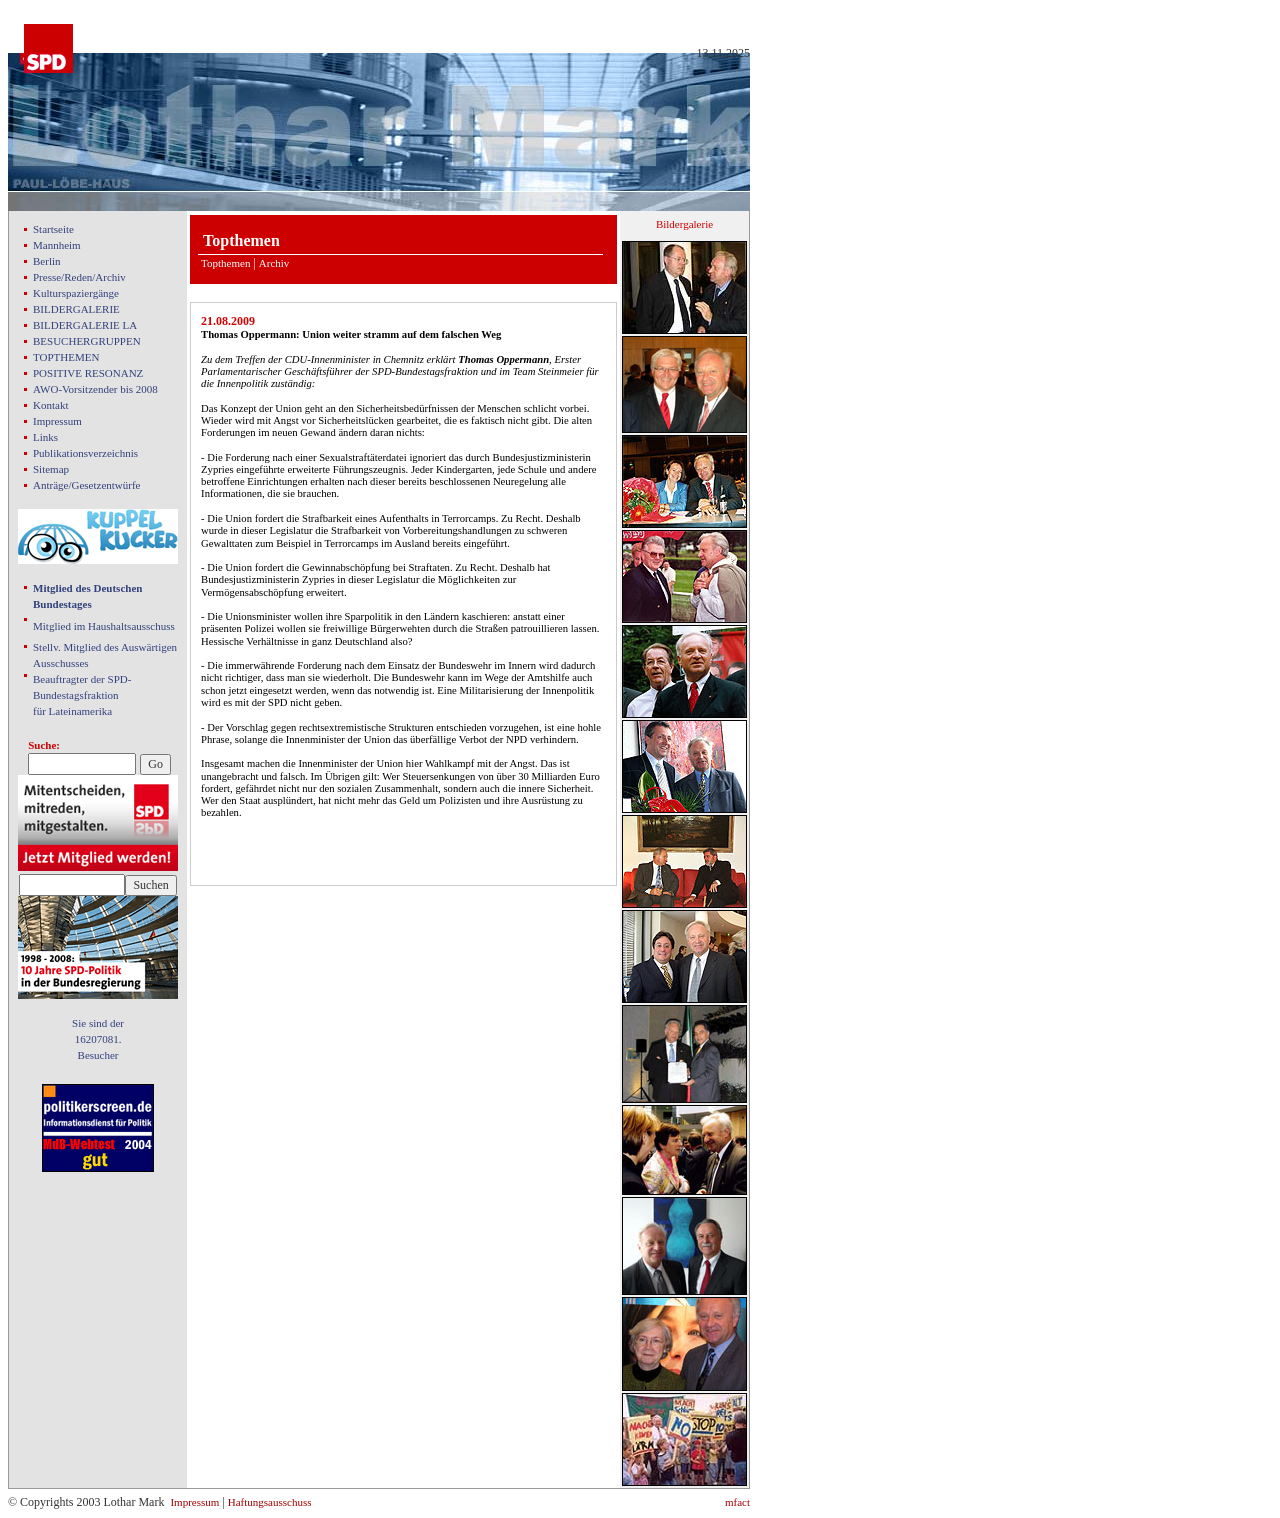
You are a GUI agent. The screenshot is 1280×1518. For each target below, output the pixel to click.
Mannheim (57, 245)
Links (45, 437)
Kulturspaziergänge (76, 293)
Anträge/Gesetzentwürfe (87, 485)
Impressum (57, 421)
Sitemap (51, 469)
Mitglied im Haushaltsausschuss (104, 626)
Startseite (53, 229)
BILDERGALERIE (76, 309)
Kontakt (50, 405)
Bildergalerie (684, 224)
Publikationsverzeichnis (85, 453)
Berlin (47, 261)
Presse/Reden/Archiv (79, 277)
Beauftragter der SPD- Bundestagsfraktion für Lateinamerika (82, 695)
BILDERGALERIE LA (85, 325)
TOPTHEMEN (66, 357)
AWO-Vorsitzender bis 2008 (95, 389)
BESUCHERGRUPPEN (87, 341)
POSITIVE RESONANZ (88, 373)
